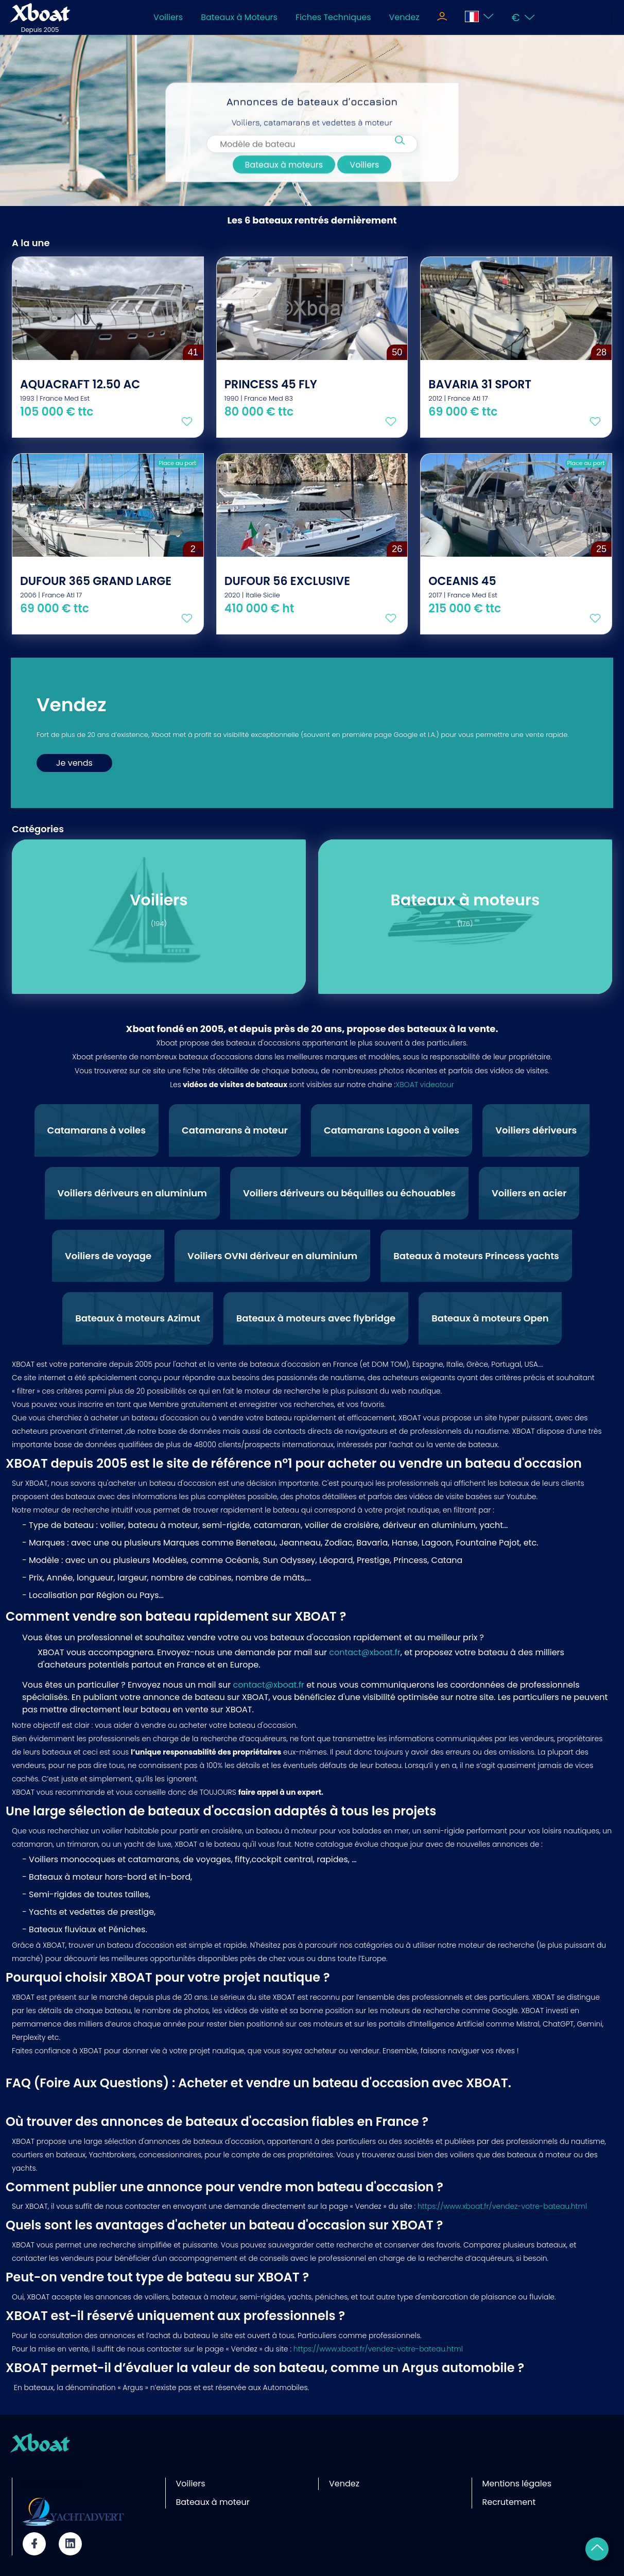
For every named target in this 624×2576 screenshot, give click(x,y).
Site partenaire (53, 2483)
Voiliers (168, 17)
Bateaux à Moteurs (239, 17)
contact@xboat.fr (365, 1652)
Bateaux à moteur (213, 2502)
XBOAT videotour (424, 1084)
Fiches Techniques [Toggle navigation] (333, 17)
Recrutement (509, 2502)
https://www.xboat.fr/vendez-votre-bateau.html (502, 2206)
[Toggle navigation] (442, 17)
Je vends (74, 763)
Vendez (404, 17)
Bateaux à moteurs (284, 169)
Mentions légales (517, 2483)
